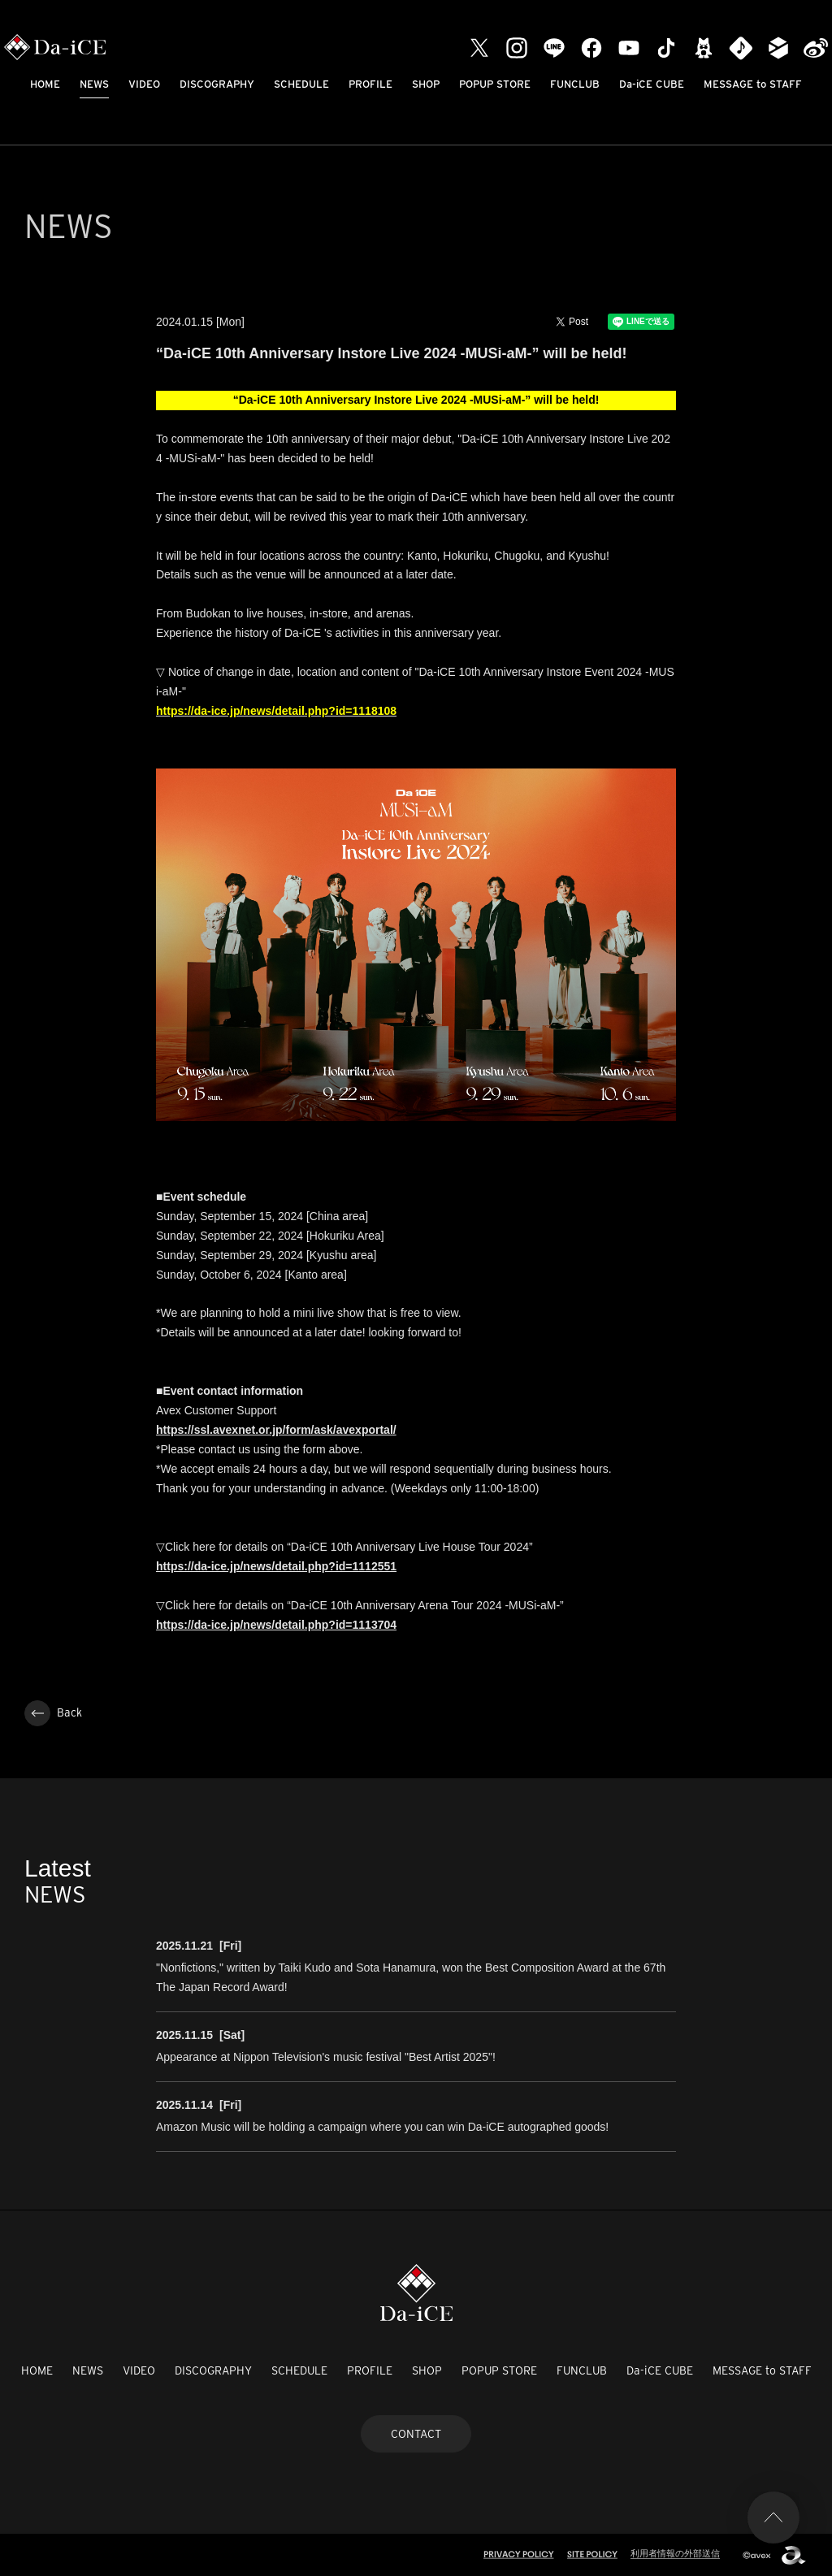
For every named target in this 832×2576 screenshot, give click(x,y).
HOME (45, 84)
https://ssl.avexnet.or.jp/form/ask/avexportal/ (276, 1429)
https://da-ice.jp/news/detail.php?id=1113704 (276, 1624)
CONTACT (416, 2433)
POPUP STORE (495, 84)
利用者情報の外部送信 (675, 2553)
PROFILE (370, 84)
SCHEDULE (301, 84)
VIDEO (144, 84)
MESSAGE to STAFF (753, 84)
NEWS (94, 84)
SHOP (426, 84)
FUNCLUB (575, 84)
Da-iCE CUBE (651, 84)
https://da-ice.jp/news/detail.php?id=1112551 (276, 1566)
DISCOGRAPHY (217, 84)
